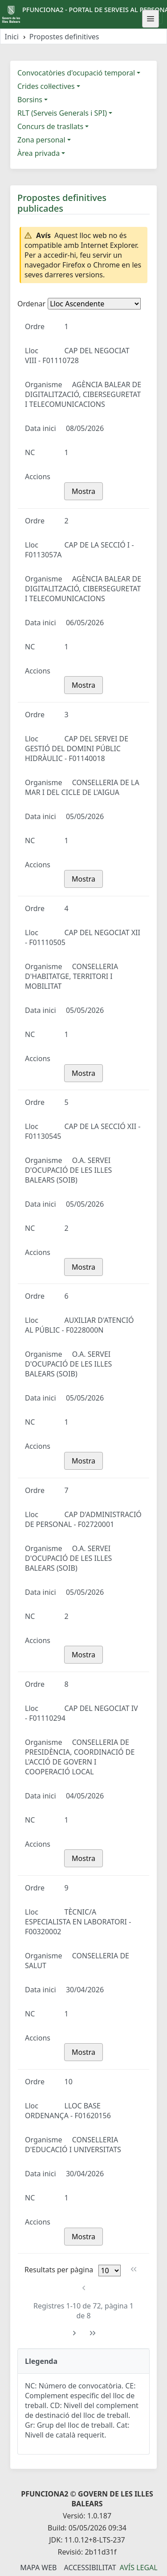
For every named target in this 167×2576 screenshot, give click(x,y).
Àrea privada (38, 153)
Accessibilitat (90, 2567)
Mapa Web (38, 2567)
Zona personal (41, 140)
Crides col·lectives (46, 86)
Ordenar (31, 304)
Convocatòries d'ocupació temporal (76, 73)
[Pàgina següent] (74, 2333)
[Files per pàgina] (109, 2270)
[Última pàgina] (93, 2333)
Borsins (29, 100)
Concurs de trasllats (50, 126)
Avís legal (139, 2567)
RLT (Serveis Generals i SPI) (62, 113)
